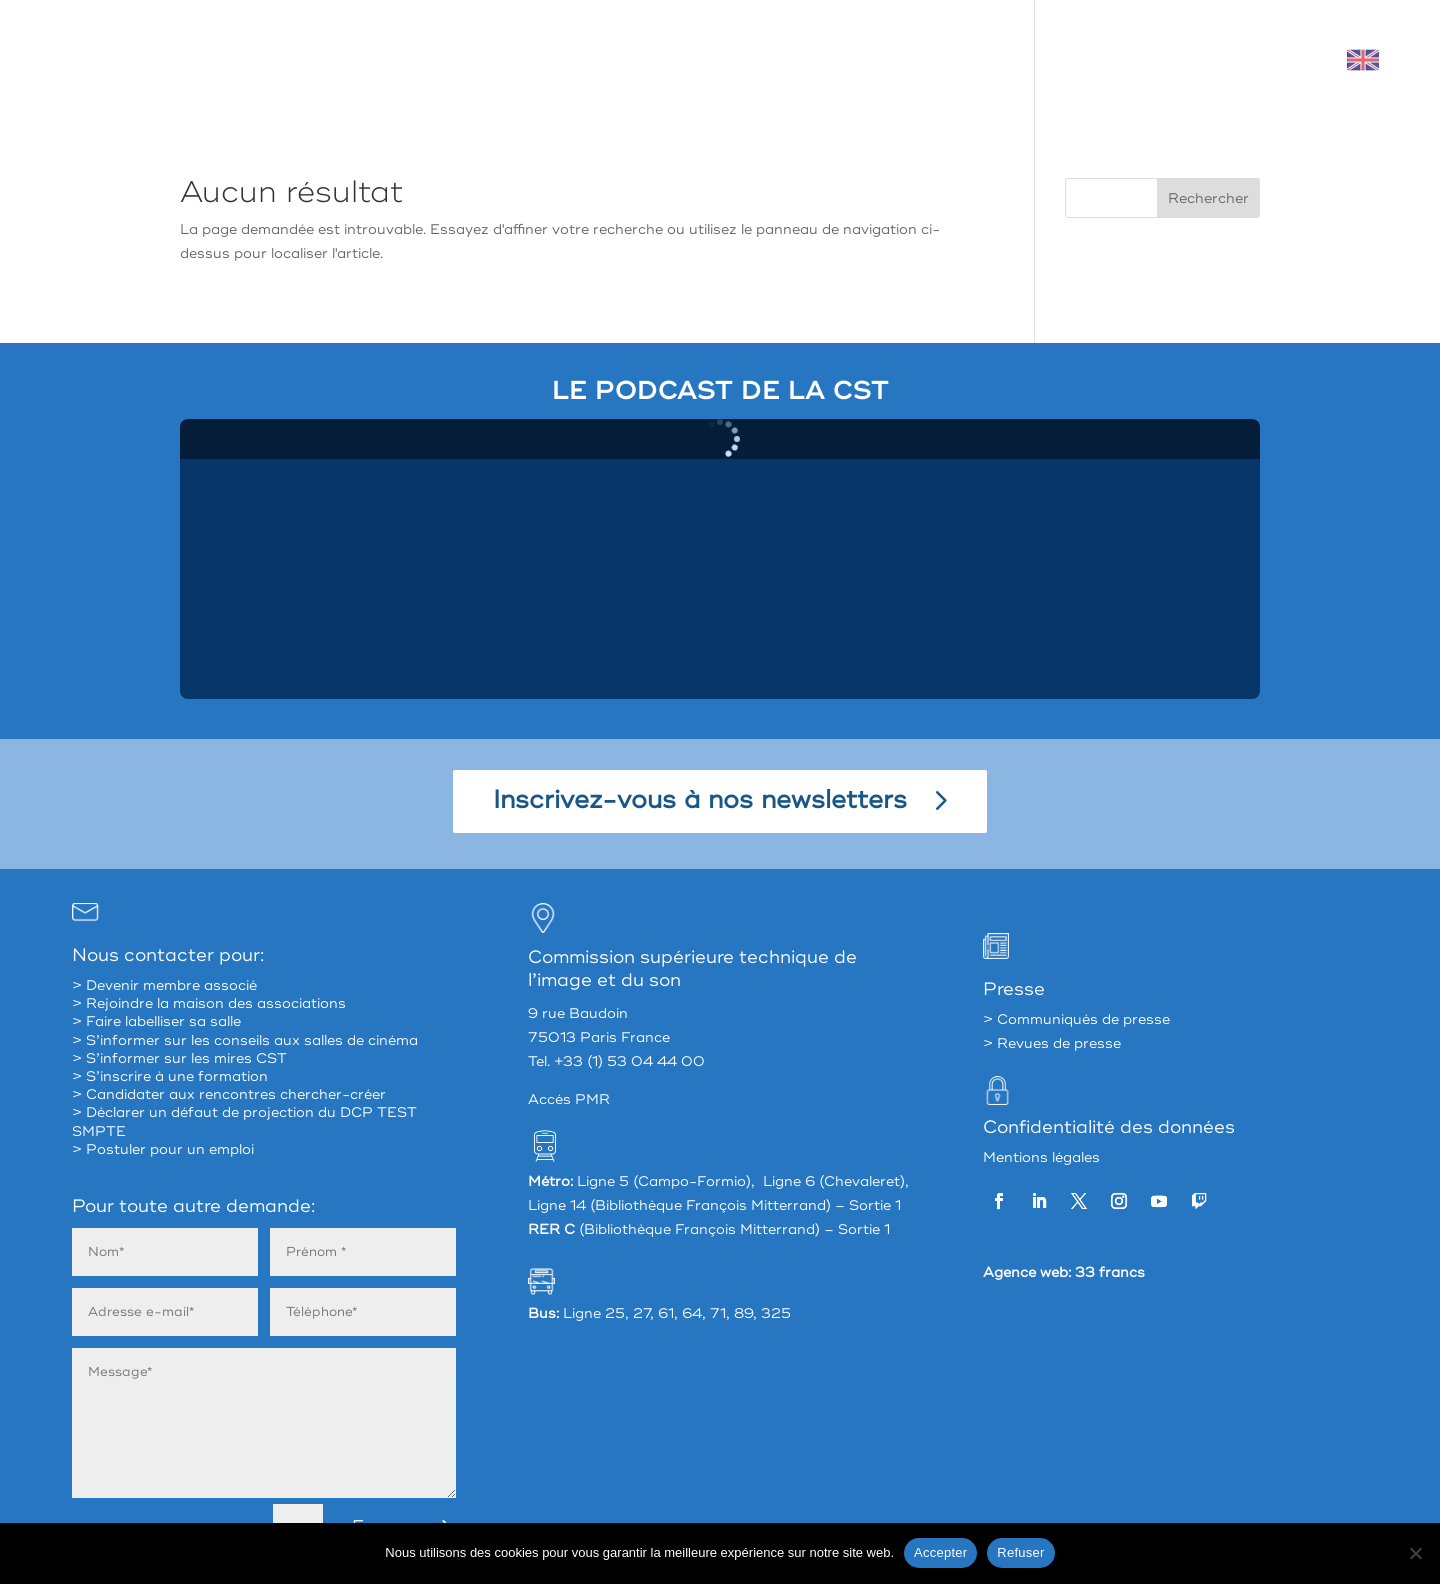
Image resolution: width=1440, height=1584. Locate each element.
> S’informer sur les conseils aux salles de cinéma (245, 1040)
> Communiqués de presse (1076, 1019)
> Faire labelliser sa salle (156, 1021)
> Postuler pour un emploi (163, 1149)
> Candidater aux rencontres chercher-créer (229, 1094)
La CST (733, 59)
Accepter (940, 1552)
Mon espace (1211, 59)
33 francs (1110, 1272)
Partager (838, 59)
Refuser (1020, 1552)
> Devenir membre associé (164, 985)
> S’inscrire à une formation (170, 1076)
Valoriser (1092, 59)
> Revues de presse (1052, 1043)
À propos (627, 59)
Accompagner (965, 59)
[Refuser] (1415, 1553)
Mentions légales (1041, 1157)
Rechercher (1208, 198)
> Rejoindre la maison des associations (209, 1003)
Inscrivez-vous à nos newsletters (700, 800)
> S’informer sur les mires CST (179, 1058)
